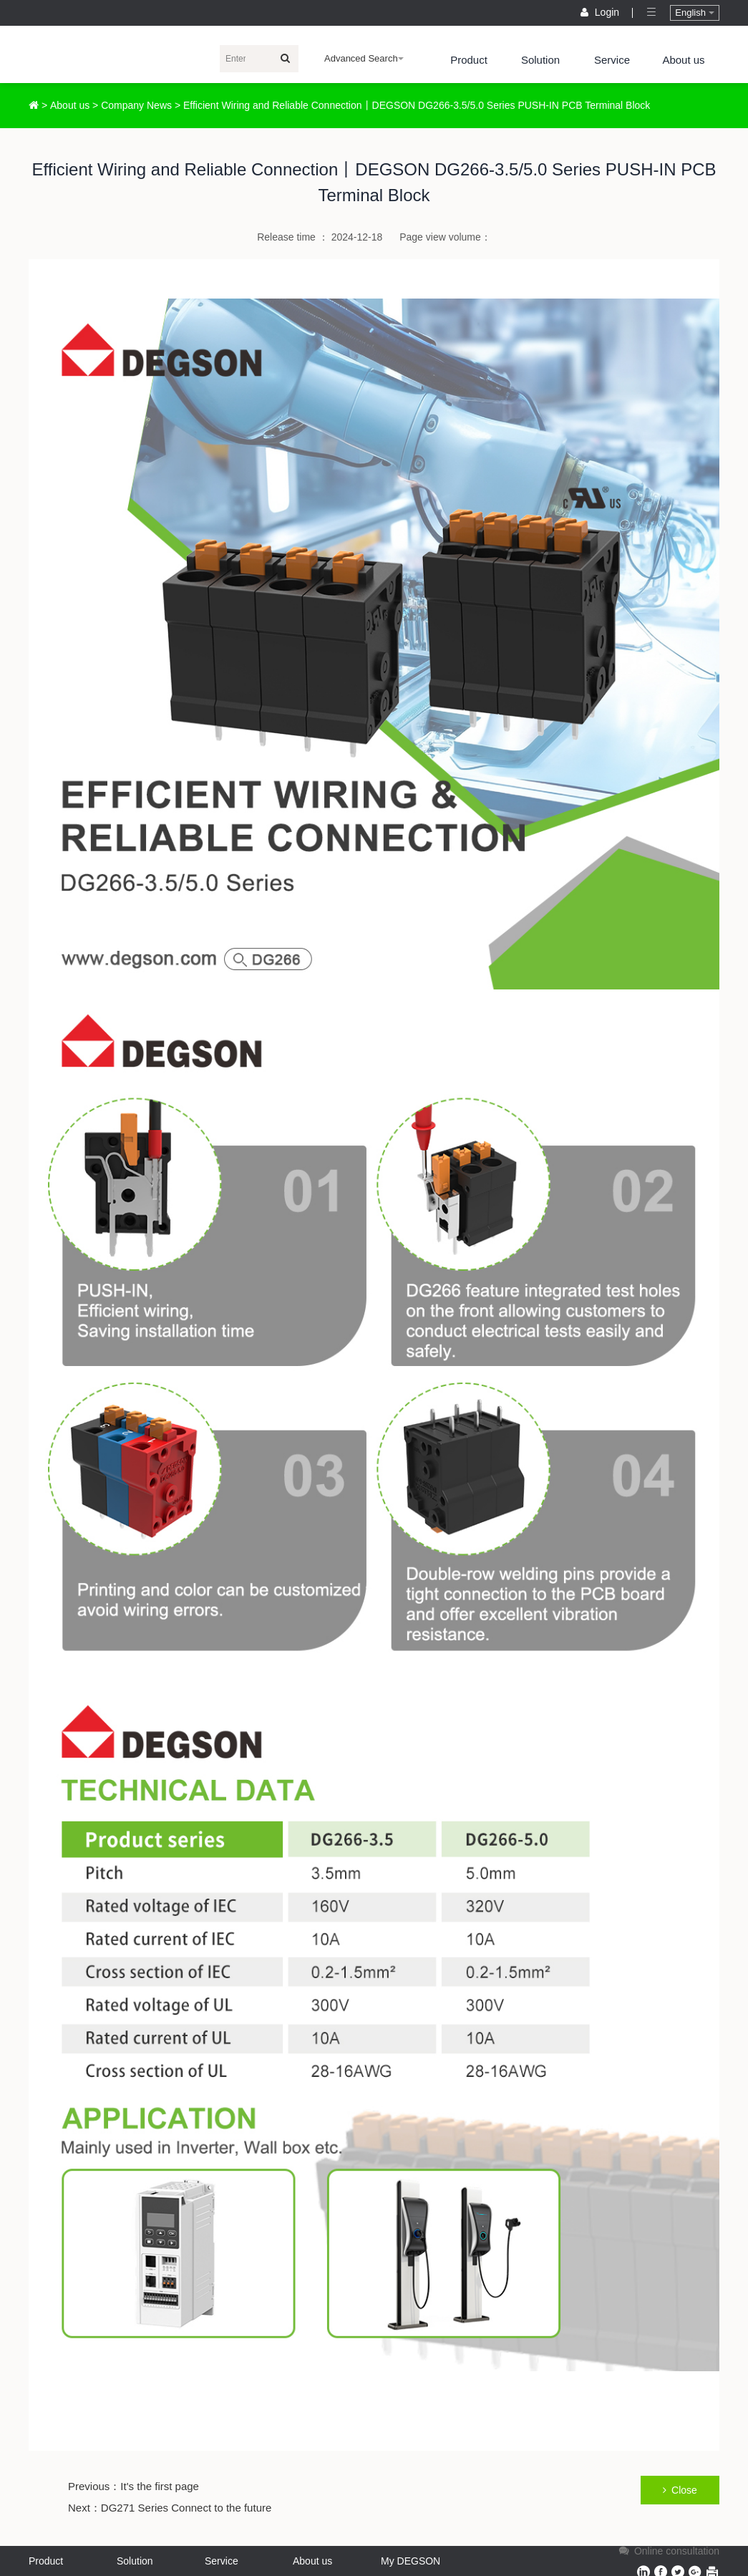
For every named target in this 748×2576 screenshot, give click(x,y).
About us (683, 60)
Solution (540, 60)
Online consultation (667, 2551)
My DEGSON (410, 2561)
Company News (136, 105)
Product (468, 60)
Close (680, 2490)
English (694, 12)
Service (612, 60)
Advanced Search (364, 58)
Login (601, 12)
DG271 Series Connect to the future (186, 2508)
